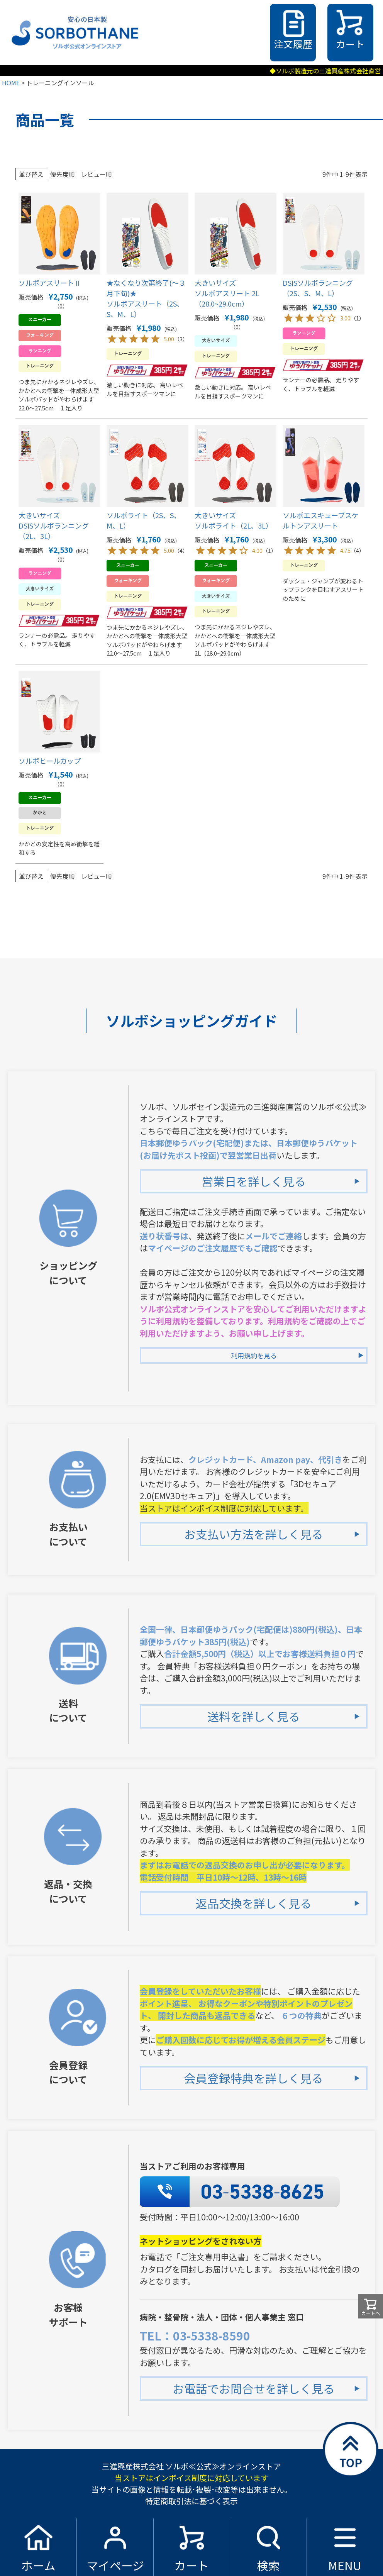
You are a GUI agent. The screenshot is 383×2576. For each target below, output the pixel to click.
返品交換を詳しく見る (254, 1903)
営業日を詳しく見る (254, 1181)
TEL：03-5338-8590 (195, 2335)
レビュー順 (96, 174)
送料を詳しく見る (253, 1716)
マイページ (115, 2565)
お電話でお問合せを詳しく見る (254, 2388)
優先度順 (62, 174)
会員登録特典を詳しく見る (253, 2077)
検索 (268, 2565)
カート (350, 44)
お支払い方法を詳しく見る (253, 1533)
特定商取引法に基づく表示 (191, 2501)
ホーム (38, 2565)
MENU (344, 2565)
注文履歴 (293, 44)
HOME (11, 82)
